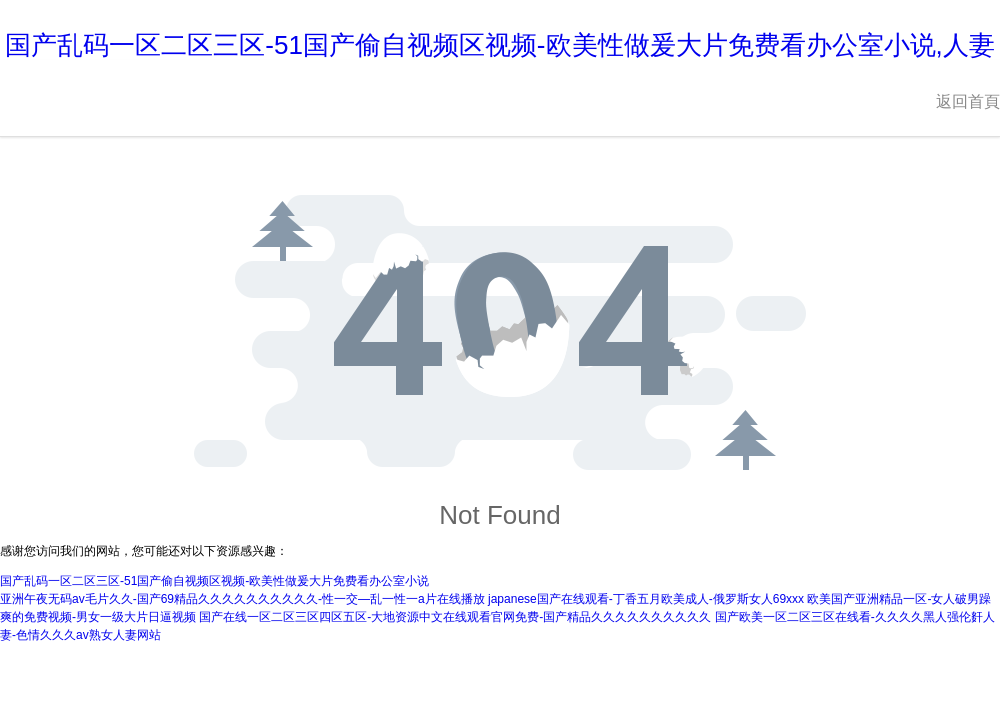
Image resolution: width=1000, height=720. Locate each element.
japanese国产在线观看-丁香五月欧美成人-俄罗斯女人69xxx (646, 599)
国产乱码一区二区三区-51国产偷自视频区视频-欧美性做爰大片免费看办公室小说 (214, 581)
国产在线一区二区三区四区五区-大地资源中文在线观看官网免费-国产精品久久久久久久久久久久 (455, 617)
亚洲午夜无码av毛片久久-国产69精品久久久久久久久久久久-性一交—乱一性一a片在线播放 (242, 599)
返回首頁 (968, 101)
